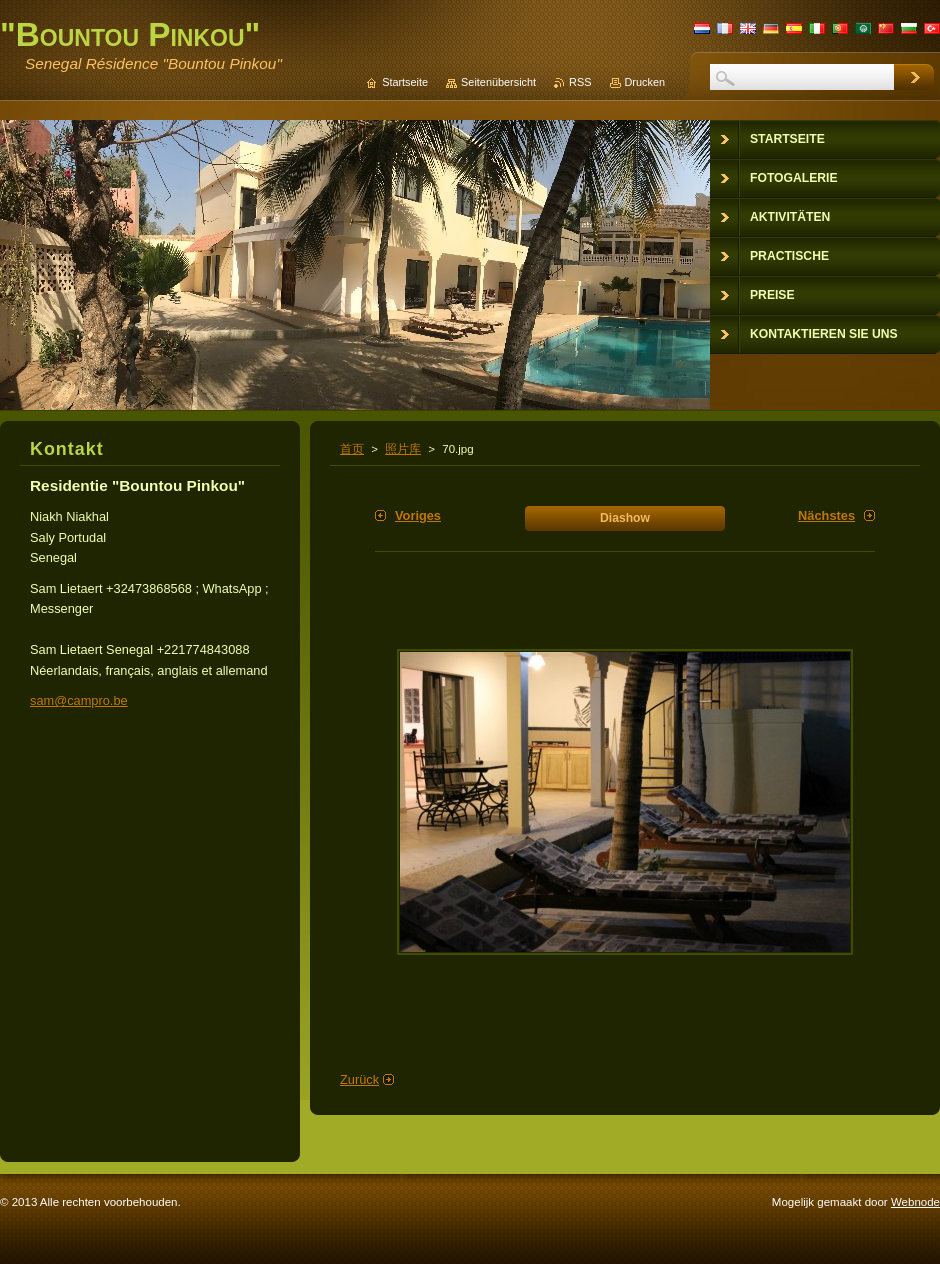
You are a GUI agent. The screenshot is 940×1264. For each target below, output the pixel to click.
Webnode (915, 1202)
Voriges (418, 515)
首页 (352, 449)
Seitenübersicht (498, 82)
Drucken (645, 82)
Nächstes (826, 515)
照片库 (403, 449)
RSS (580, 82)
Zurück (359, 1079)
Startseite (405, 82)
